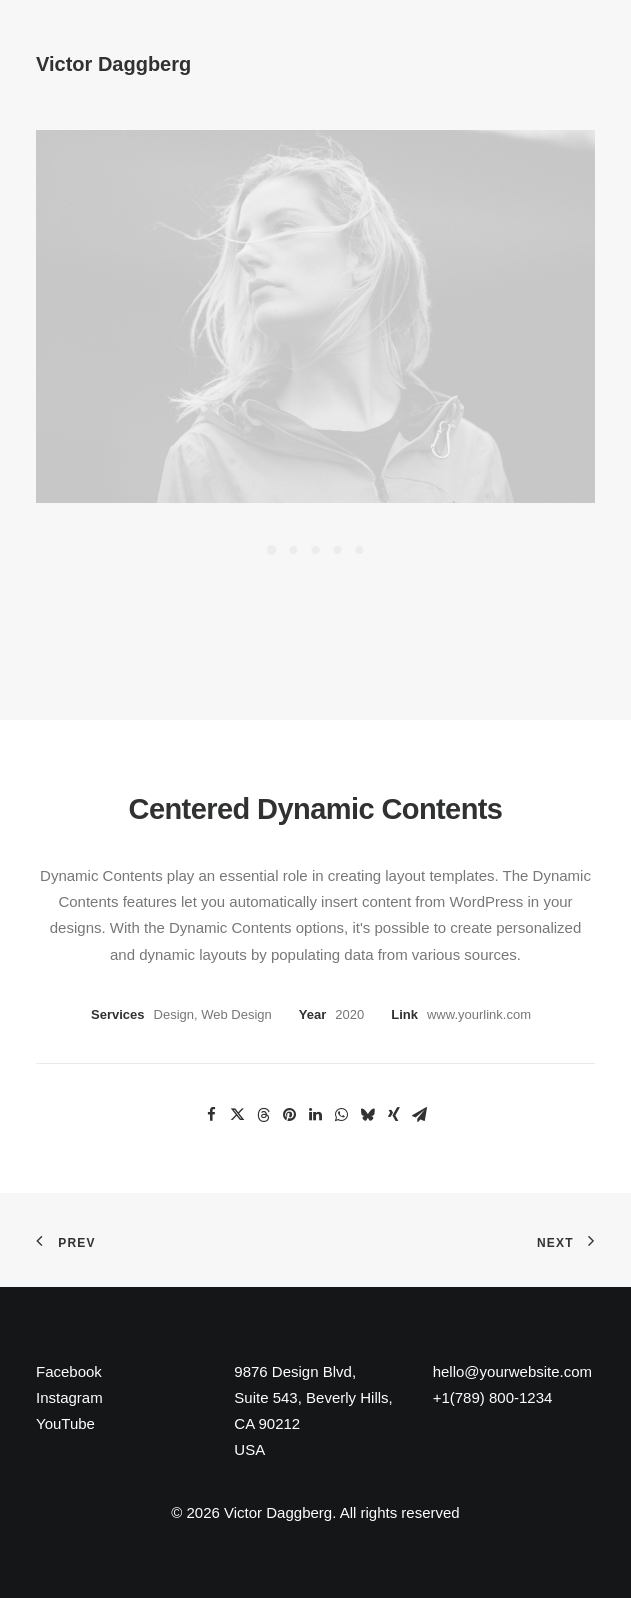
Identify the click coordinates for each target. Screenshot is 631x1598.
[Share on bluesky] (368, 1115)
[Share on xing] (394, 1115)
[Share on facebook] (212, 1115)
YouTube (65, 1423)
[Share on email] (420, 1115)
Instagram (69, 1397)
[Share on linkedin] (316, 1115)
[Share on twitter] (238, 1115)
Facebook (69, 1371)
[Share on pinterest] (290, 1115)
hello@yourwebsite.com (512, 1371)
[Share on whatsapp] (342, 1115)
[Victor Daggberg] (113, 50)
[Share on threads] (264, 1115)
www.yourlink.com (479, 1014)
